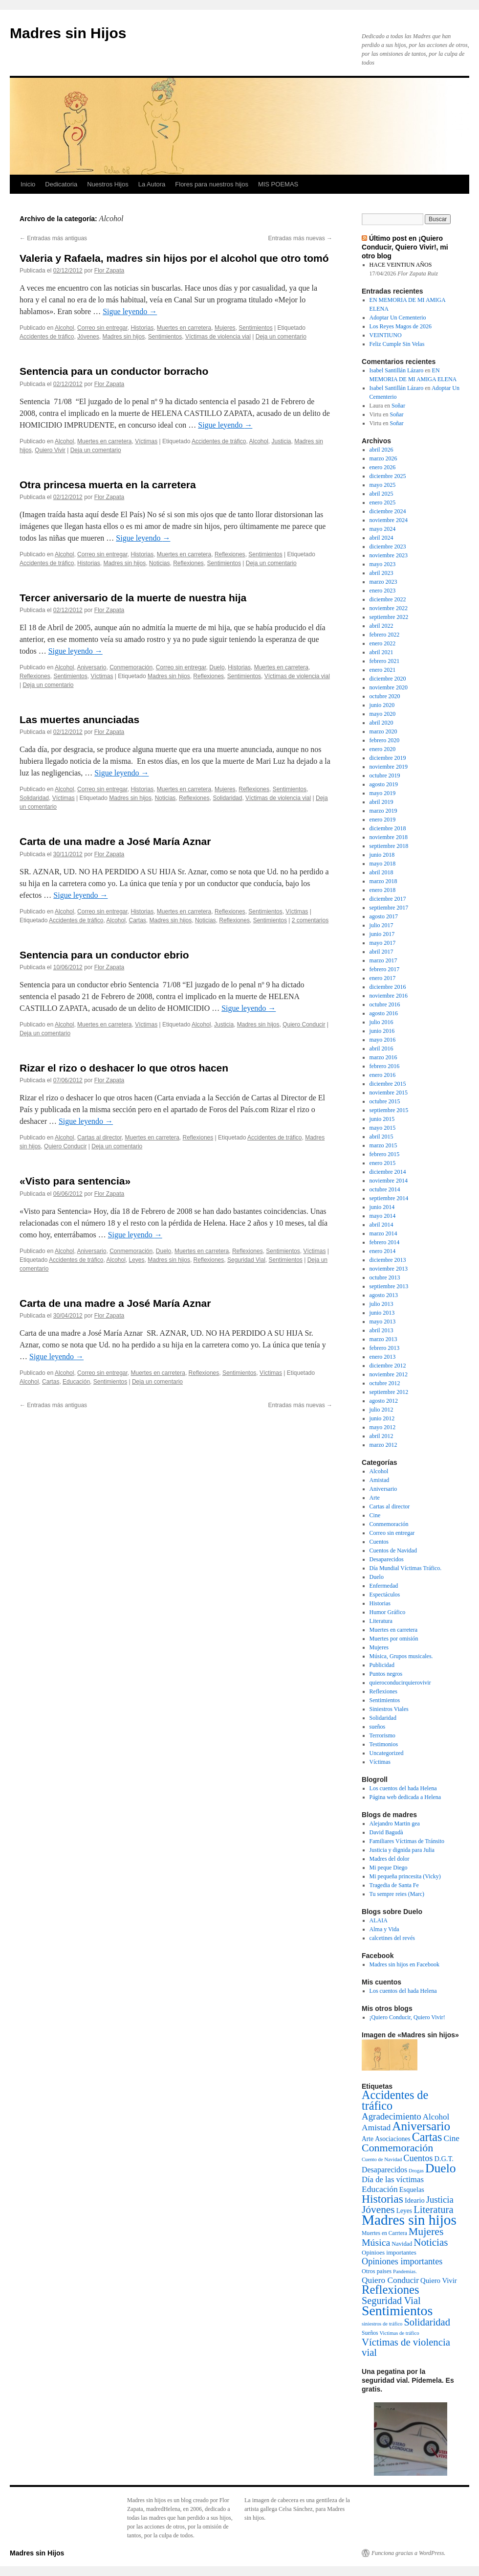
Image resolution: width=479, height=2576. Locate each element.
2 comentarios (310, 920)
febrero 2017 (385, 969)
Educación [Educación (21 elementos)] (380, 2189)
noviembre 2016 (389, 995)
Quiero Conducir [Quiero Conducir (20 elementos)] (390, 2280)
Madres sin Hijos (68, 33)
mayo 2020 (383, 713)
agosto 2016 (384, 1013)
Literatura (381, 1621)
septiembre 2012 (389, 1392)
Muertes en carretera (184, 327)
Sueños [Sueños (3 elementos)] (370, 2333)
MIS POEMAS (278, 184)
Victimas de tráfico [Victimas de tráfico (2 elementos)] (399, 2333)
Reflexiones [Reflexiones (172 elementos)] (390, 2289)
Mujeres (225, 327)
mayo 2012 (383, 1427)
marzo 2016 (383, 1057)
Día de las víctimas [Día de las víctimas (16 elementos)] (393, 2179)
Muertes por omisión (394, 1638)
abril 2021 (381, 652)
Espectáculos (385, 1594)
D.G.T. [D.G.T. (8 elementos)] (443, 2159)
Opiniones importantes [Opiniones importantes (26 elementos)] (402, 2261)
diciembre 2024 (388, 511)
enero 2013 (383, 1356)
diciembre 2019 (388, 757)
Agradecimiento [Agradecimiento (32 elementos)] (391, 2116)
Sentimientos (255, 327)
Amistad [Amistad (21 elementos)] (376, 2127)
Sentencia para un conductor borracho (114, 371)
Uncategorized (387, 1753)
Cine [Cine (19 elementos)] (451, 2138)
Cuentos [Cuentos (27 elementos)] (418, 2158)
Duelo (216, 667)
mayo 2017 (383, 942)
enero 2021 (383, 669)
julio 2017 (381, 925)
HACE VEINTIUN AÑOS (401, 264)
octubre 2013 (385, 1277)
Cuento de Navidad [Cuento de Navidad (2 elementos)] (382, 2159)
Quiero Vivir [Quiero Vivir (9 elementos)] (438, 2280)
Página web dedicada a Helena (405, 1797)
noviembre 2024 (389, 520)
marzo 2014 (383, 1233)
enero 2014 (383, 1251)
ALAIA (379, 1920)
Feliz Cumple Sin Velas (397, 344)
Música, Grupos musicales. (401, 1656)
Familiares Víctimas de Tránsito (407, 1841)
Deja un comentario (281, 336)
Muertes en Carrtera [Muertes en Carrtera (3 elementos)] (384, 2233)
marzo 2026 (383, 458)
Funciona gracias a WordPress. (408, 2553)
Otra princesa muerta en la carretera (108, 484)
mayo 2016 (383, 1039)
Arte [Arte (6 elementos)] (367, 2139)
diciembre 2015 (388, 1083)
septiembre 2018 (389, 846)
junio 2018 (382, 854)
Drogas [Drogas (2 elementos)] (416, 2170)
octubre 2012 (385, 1383)
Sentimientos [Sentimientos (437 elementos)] (397, 2310)
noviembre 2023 (389, 555)
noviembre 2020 (389, 687)
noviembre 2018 (389, 837)
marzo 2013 (383, 1339)
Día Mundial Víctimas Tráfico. (406, 1568)
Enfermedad (384, 1585)
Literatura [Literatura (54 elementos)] (433, 2209)
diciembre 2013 (388, 1259)
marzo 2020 (383, 731)
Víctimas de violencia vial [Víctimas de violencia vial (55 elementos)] (406, 2347)
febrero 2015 (385, 1154)
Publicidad (382, 1665)
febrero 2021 (385, 661)
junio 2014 (382, 1207)
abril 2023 (381, 573)
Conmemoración (130, 667)
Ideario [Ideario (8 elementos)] (415, 2200)
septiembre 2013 (389, 1286)
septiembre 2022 (389, 617)
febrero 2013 (385, 1348)
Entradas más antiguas (53, 238)
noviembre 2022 (389, 608)
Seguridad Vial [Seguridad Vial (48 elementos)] (391, 2300)
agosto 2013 (384, 1295)
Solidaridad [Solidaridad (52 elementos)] (427, 2322)
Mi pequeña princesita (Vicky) (405, 1876)
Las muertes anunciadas (79, 719)
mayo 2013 (383, 1321)
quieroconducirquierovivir (400, 1682)
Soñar (398, 405)
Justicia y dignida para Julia (402, 1850)
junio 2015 (382, 1119)
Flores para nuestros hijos (211, 184)
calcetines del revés (392, 1938)
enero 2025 (383, 502)
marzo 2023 (383, 581)
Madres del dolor (390, 1858)
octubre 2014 (385, 1189)
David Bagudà (386, 1832)
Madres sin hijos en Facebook (404, 1964)
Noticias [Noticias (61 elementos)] (431, 2242)
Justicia (281, 441)
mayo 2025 (383, 484)
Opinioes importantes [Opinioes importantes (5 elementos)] (389, 2252)
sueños (378, 1726)
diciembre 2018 (388, 828)
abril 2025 (381, 493)
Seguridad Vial (246, 1259)
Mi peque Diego (389, 1867)
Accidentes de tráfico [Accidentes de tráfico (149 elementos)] (395, 2100)
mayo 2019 (383, 793)
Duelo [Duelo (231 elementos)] (440, 2168)
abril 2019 (381, 801)
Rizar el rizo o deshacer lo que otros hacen (124, 1067)
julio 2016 (381, 1022)
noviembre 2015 (389, 1092)
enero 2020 (383, 749)
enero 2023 (383, 590)
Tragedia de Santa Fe (394, 1885)
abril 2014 (381, 1224)
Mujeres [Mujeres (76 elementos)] (426, 2231)
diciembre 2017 (388, 898)
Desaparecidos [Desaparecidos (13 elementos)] (384, 2170)
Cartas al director (99, 1137)
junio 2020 (382, 705)
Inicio (28, 184)
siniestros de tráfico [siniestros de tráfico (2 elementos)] (382, 2323)
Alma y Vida (384, 1929)
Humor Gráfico (388, 1612)
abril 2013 (381, 1330)
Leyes (137, 1259)
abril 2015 (381, 1136)
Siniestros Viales (389, 1709)
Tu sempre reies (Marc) (397, 1894)
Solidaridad (34, 798)
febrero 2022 (385, 634)
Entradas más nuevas (300, 238)
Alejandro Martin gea (395, 1823)
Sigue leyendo (130, 311)
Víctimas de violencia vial (218, 336)
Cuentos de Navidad (393, 1550)
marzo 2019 (383, 810)
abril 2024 (381, 537)
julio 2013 (381, 1303)
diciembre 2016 (388, 986)
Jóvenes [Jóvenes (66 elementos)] (378, 2209)
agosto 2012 (384, 1400)
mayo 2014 (383, 1215)
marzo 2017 (383, 960)
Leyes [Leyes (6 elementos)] (404, 2210)
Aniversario (91, 667)
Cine (375, 1515)
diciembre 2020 (388, 678)
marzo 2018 (383, 881)
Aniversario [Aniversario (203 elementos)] (421, 2126)
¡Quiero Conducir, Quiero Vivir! (407, 2017)
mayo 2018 (383, 863)
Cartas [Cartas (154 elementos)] (427, 2136)
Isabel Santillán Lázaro (397, 370)
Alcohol (64, 327)
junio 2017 (382, 934)
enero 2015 (383, 1163)
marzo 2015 (383, 1145)
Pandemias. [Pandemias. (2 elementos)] (405, 2271)
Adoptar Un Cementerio (398, 317)
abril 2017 (381, 951)
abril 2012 (381, 1436)
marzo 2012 (383, 1444)
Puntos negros (386, 1673)
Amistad (380, 1480)
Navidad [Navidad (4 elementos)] (402, 2243)
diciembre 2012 (388, 1365)
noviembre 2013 (389, 1268)
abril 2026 (381, 449)
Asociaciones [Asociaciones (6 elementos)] (392, 2139)
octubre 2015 (385, 1101)
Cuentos (379, 1541)
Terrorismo (382, 1735)
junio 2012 (382, 1418)
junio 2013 (382, 1312)
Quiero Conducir (304, 1024)
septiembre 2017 (389, 907)
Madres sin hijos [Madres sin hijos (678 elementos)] (409, 2220)
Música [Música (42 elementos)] (376, 2242)
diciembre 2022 (388, 599)
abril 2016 (381, 1048)
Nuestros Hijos (108, 184)
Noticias (159, 563)
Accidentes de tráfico (47, 336)
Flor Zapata (109, 270)
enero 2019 (383, 819)
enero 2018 (383, 890)
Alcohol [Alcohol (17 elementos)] (436, 2116)
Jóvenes (88, 336)
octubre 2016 (385, 1004)
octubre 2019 (385, 775)
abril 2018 (381, 872)
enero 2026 (383, 467)
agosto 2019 (384, 784)
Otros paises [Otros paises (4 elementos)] (377, 2271)
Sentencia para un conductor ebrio (104, 954)
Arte (375, 1497)
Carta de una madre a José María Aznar (115, 841)
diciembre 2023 (388, 546)
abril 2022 (381, 625)
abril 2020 (381, 722)
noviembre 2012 (389, 1374)
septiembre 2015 (389, 1110)
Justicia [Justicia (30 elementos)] (440, 2199)
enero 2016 (383, 1074)
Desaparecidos (387, 1559)
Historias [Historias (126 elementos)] (382, 2198)
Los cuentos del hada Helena (403, 1788)
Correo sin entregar (102, 327)
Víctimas (146, 441)
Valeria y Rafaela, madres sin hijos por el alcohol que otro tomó (174, 258)
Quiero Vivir (50, 450)
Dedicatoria (61, 184)
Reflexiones (230, 554)
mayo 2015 (383, 1127)
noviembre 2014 (389, 1180)
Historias (142, 327)
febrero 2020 (385, 740)
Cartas (137, 920)
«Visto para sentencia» (75, 1180)
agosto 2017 (384, 916)
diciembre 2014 (388, 1171)
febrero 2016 (385, 1066)
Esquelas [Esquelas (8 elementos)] (411, 2189)
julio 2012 (381, 1409)
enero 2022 (383, 643)
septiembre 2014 (389, 1198)
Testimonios (384, 1744)
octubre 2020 (385, 696)
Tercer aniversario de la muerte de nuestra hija (133, 597)
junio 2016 (382, 1030)
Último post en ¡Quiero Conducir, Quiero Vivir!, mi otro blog (405, 247)
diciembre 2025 (388, 476)
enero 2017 (383, 978)
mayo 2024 (383, 528)
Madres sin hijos (123, 336)
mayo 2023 (383, 564)
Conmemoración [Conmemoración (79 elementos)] (397, 2148)
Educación (76, 1381)
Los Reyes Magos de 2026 (401, 326)
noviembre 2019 (389, 766)
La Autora (152, 184)
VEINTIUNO (386, 335)
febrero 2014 (385, 1242)
